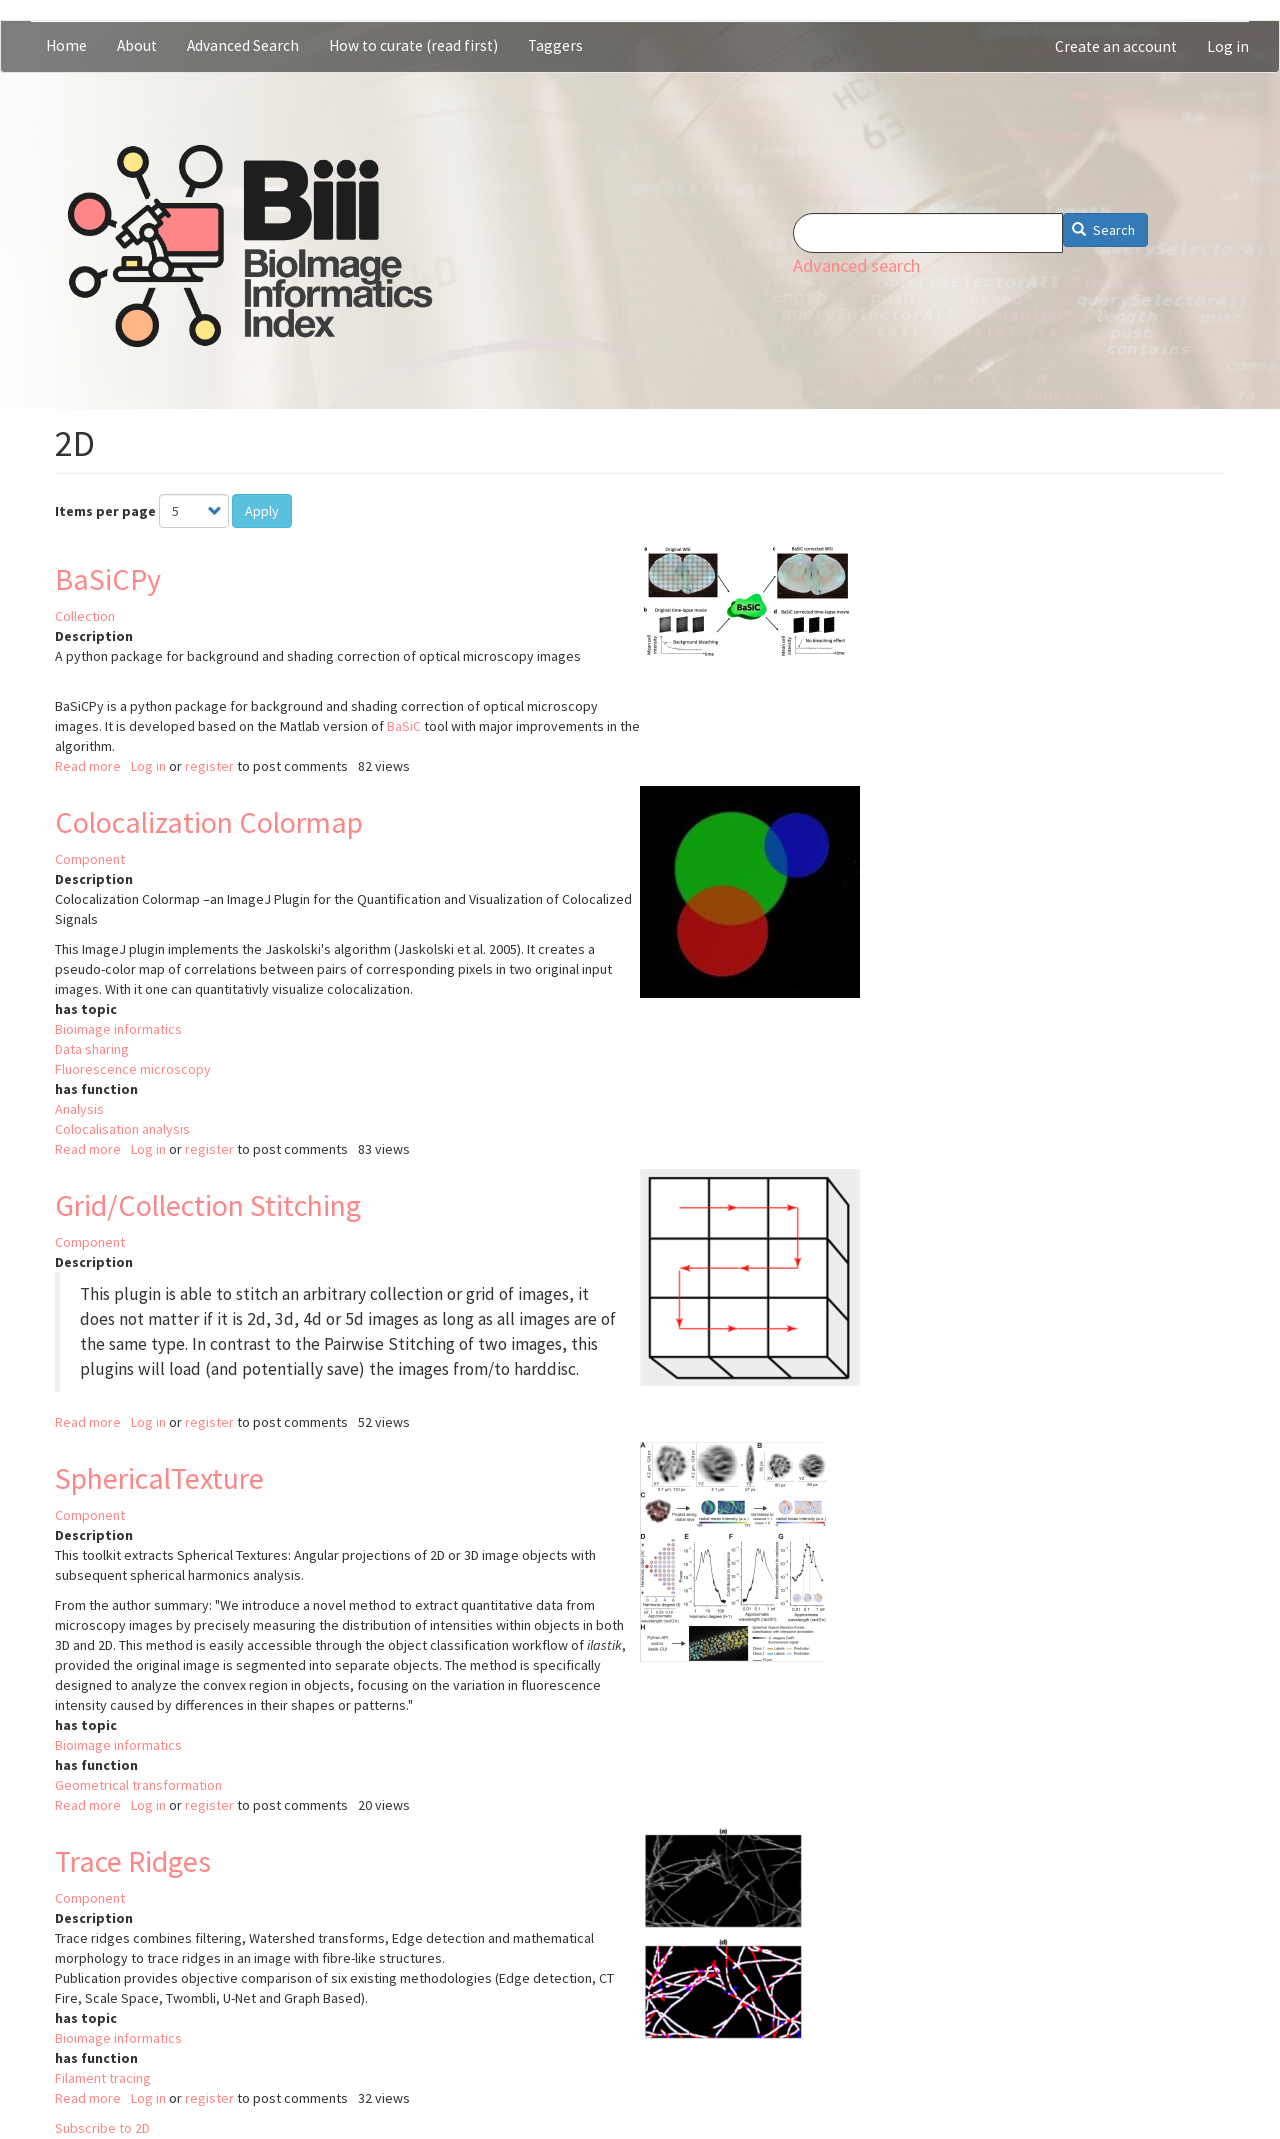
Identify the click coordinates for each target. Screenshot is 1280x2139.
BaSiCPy (108, 579)
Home (66, 45)
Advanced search (856, 265)
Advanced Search (243, 45)
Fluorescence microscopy (133, 1069)
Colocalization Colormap (209, 822)
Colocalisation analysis (122, 1129)
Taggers (555, 45)
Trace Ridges (133, 1861)
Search (1103, 230)
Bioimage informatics (118, 1029)
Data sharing (92, 1049)
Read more (88, 766)
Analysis (79, 1109)
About (137, 45)
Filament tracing (103, 2078)
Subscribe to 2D (102, 2128)
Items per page (105, 511)
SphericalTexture (159, 1478)
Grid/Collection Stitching (208, 1205)
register (209, 766)
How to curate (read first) (413, 45)
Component (90, 859)
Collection (85, 616)
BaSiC (404, 726)
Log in (1228, 46)
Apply (262, 511)
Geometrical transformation (138, 1785)
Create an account (1116, 46)
